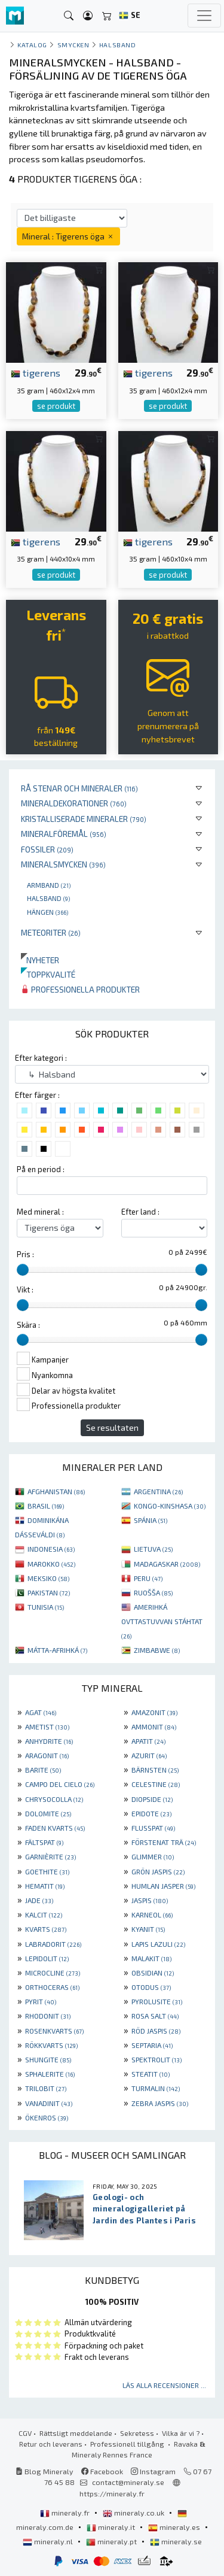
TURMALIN (155, 2088)
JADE (39, 1900)
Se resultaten (112, 1427)
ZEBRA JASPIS (159, 2103)
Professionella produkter (80, 989)
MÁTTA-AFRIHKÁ (57, 1650)
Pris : (25, 1254)
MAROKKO (51, 1563)
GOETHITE (47, 1871)
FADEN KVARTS (55, 1827)
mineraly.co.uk (134, 2512)
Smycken (73, 44)
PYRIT (40, 2001)
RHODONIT (47, 2015)
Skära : (28, 1325)
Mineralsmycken (63, 864)
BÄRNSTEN (155, 1769)
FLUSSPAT (153, 1827)
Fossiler (47, 849)
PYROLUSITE (156, 2001)
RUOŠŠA (153, 1592)
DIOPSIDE (152, 1799)
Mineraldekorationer (74, 803)
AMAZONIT (154, 1712)
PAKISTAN (48, 1592)
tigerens (35, 372)
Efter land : (140, 1211)
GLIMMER (152, 1856)
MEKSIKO (48, 1578)
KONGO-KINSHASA (169, 1505)
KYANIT (148, 1929)
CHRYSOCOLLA (54, 1799)
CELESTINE (155, 1784)
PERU (148, 1578)
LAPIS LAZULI (158, 1944)
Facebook (102, 2471)
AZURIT (149, 1755)
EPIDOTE (151, 1813)
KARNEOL (152, 1914)
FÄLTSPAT (44, 1842)
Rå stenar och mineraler (79, 788)
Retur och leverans (50, 2444)
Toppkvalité (48, 974)
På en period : (41, 1169)
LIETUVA (153, 1549)
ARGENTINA (158, 1491)
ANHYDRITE (49, 1741)
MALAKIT (151, 1958)
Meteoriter (51, 932)
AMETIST (47, 1726)
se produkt (56, 406)
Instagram (153, 2471)
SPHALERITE (50, 2074)
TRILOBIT (45, 2088)
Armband (48, 885)
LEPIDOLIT (47, 1958)
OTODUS (151, 1987)
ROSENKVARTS (54, 2030)
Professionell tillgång (128, 2444)
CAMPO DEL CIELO (59, 1784)
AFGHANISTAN (56, 1491)
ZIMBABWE (157, 1650)
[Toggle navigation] (204, 16)
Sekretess (137, 2433)
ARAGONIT (47, 1755)
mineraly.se (176, 2541)
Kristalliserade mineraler (83, 819)
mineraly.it (112, 2527)
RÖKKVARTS (51, 2045)
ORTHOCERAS (52, 1987)
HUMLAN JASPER (163, 1886)
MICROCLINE (52, 1972)
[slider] (23, 1270)
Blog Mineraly (44, 2471)
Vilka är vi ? (181, 2433)
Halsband (48, 898)
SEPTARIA (152, 2045)
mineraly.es (175, 2527)
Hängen (47, 912)
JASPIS (149, 1900)
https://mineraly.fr (112, 2493)
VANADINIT (48, 2103)
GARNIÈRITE (50, 1856)
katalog (32, 44)
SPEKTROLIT (156, 2059)
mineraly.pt (112, 2541)
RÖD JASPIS (155, 2030)
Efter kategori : (41, 1058)
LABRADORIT (53, 1944)
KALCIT (43, 1914)
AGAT (40, 1712)
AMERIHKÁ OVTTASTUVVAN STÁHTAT (161, 1621)
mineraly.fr (65, 2512)
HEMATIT (45, 1886)
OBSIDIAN (152, 1972)
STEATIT (150, 2074)
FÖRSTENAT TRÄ (163, 1842)
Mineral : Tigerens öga (68, 236)
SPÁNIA (150, 1520)
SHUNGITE (48, 2059)
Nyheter (40, 960)
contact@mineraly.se (128, 2482)
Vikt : (25, 1289)
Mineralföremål (63, 834)
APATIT (148, 1741)
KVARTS (45, 1929)
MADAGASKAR (167, 1563)
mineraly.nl (49, 2541)
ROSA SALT (155, 2015)
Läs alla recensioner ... (164, 2385)
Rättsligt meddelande (75, 2433)
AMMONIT (153, 1726)
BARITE (43, 1769)
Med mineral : (40, 1211)
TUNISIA (45, 1607)
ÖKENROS (46, 2117)
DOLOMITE (48, 1813)
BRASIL (45, 1505)
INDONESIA (51, 1549)
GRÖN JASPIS (158, 1871)
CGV (25, 2433)
